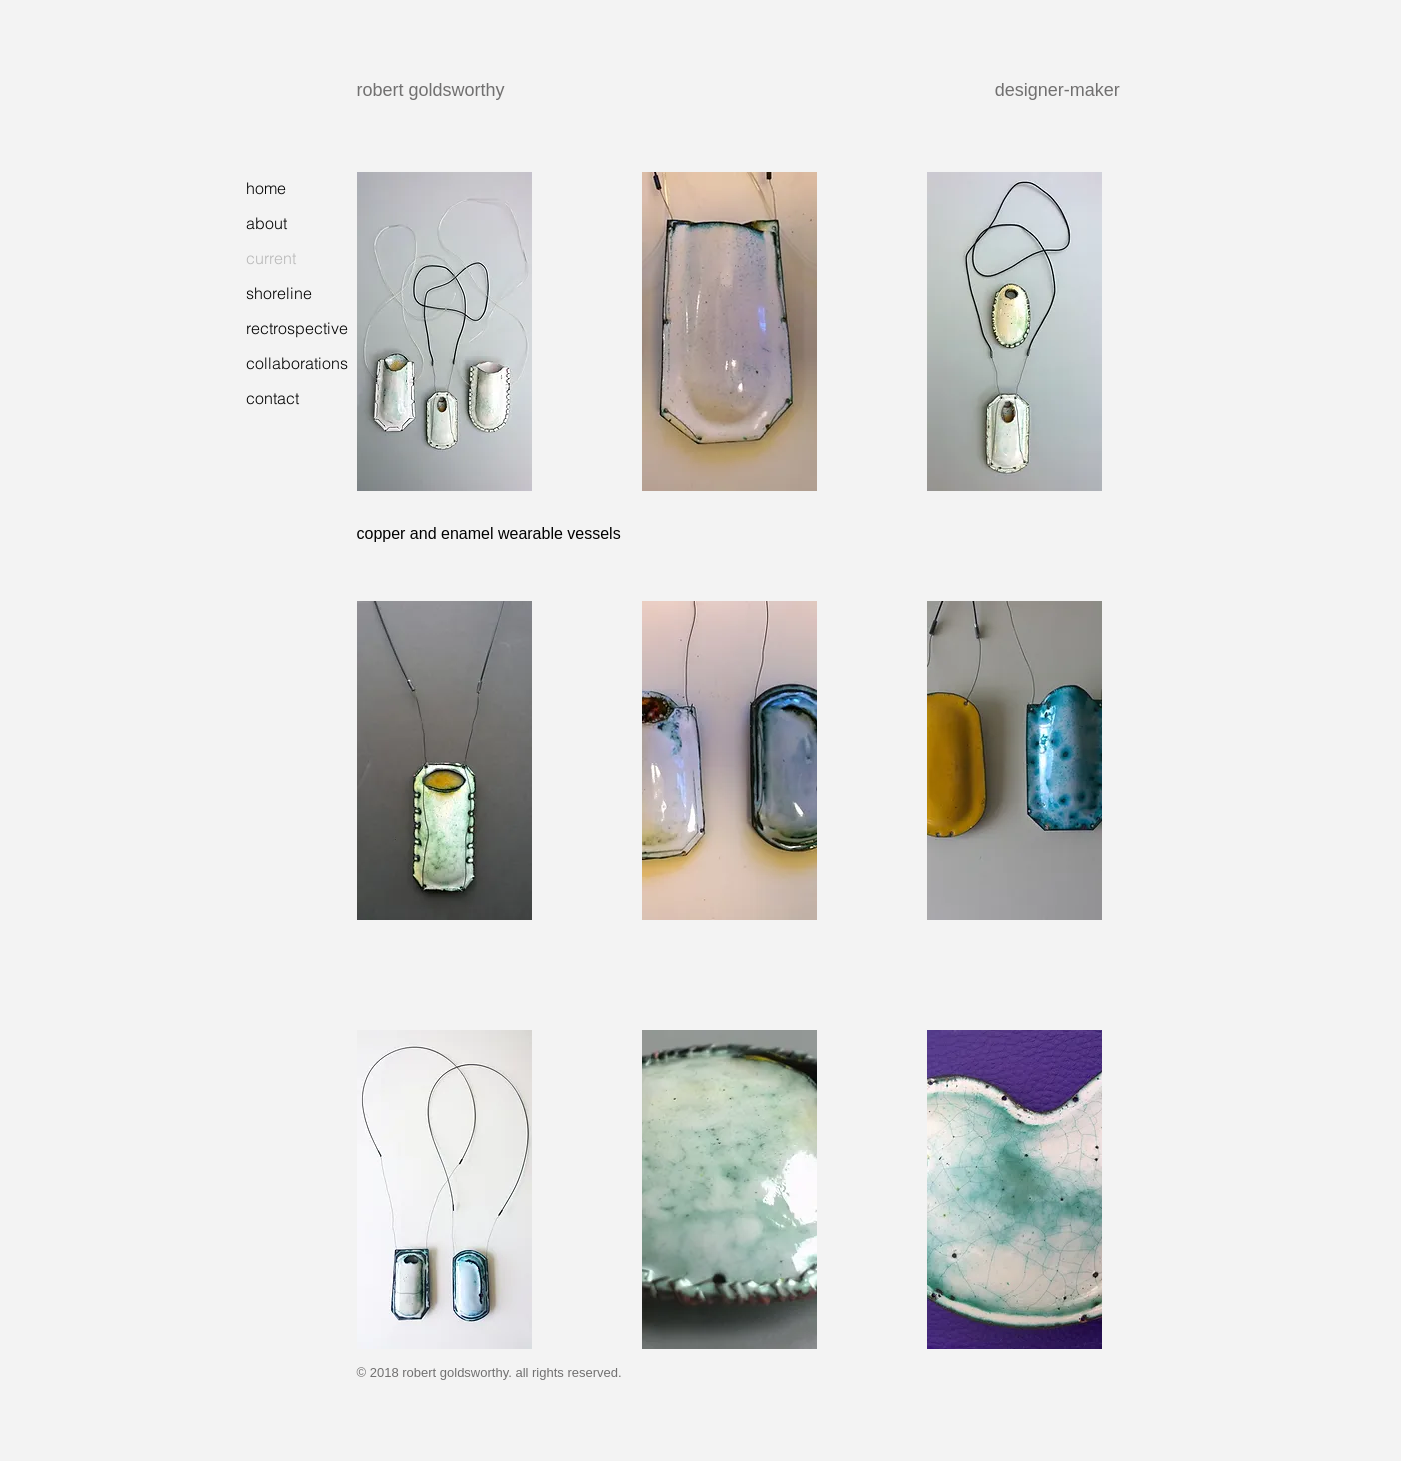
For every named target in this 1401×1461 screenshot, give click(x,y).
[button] (444, 331)
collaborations (297, 363)
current (271, 258)
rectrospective (297, 328)
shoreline (279, 293)
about (266, 223)
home (266, 188)
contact (272, 398)
